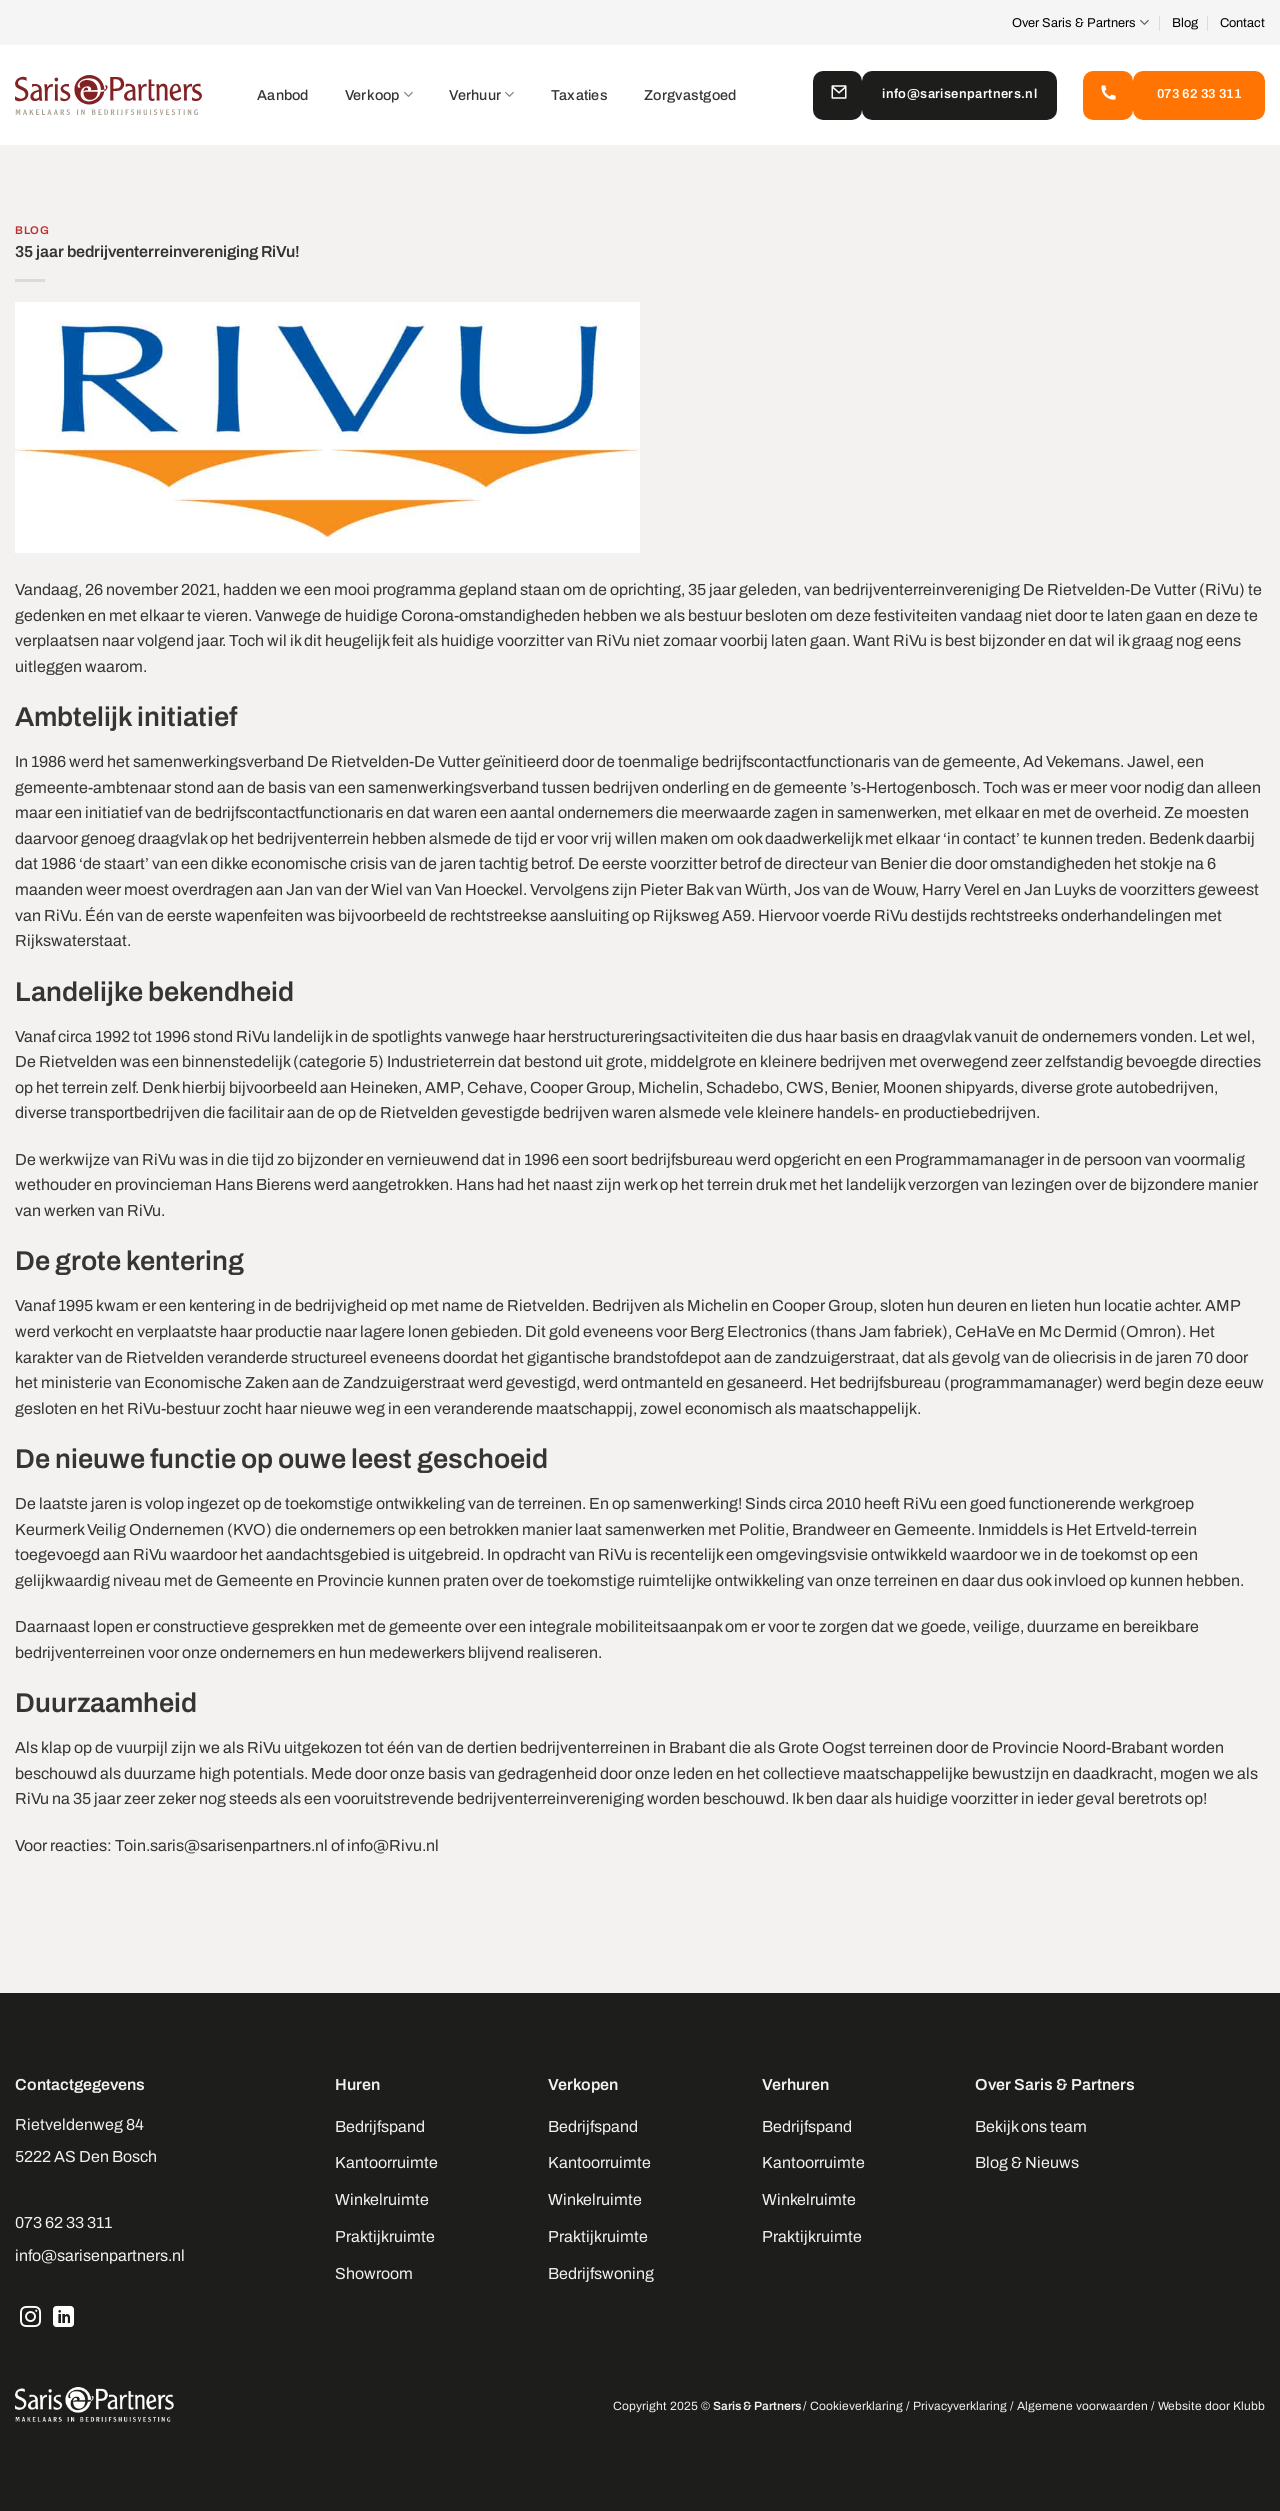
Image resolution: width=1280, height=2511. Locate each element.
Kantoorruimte (386, 2162)
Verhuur (482, 94)
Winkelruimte (382, 2199)
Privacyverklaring (960, 2406)
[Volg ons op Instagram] (31, 2319)
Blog (1185, 23)
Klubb (1249, 2406)
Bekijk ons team (1031, 2126)
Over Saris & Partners (1080, 22)
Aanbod (283, 95)
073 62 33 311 (63, 2222)
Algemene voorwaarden (1082, 2406)
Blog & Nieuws (1027, 2162)
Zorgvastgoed (690, 95)
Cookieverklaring (856, 2406)
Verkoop (379, 94)
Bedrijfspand (380, 2126)
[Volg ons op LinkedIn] (64, 2319)
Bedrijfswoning (601, 2273)
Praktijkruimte (385, 2236)
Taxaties (579, 95)
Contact (1242, 23)
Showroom (374, 2273)
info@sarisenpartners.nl (100, 2255)
